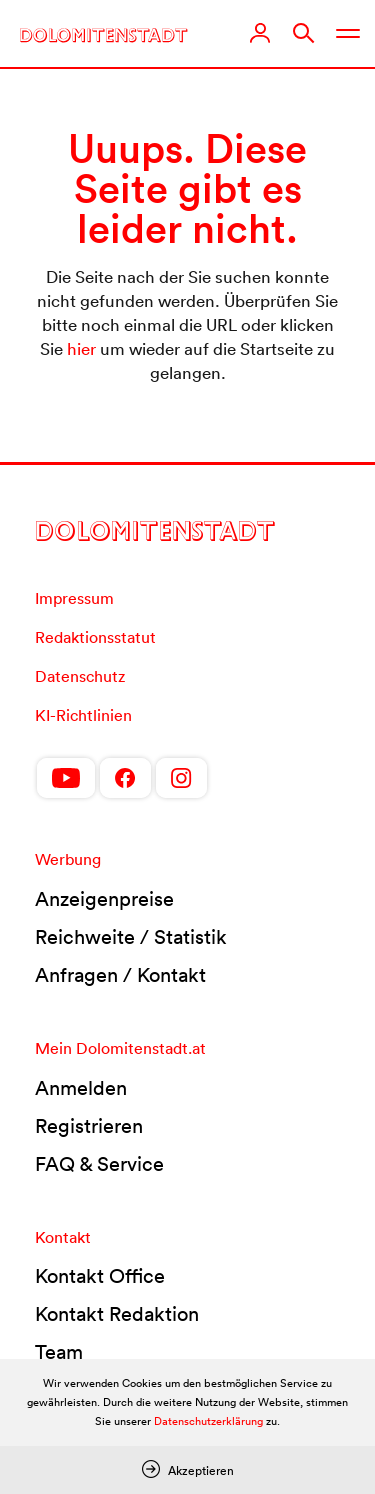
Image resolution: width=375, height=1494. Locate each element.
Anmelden (81, 1088)
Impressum (74, 598)
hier (81, 348)
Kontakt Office (100, 1276)
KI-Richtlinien (83, 715)
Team (59, 1352)
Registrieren (89, 1126)
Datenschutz (80, 676)
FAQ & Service (99, 1164)
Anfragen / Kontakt (120, 975)
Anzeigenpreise (104, 899)
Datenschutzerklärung (208, 1421)
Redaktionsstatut (95, 637)
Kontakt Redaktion (117, 1314)
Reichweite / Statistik (131, 937)
